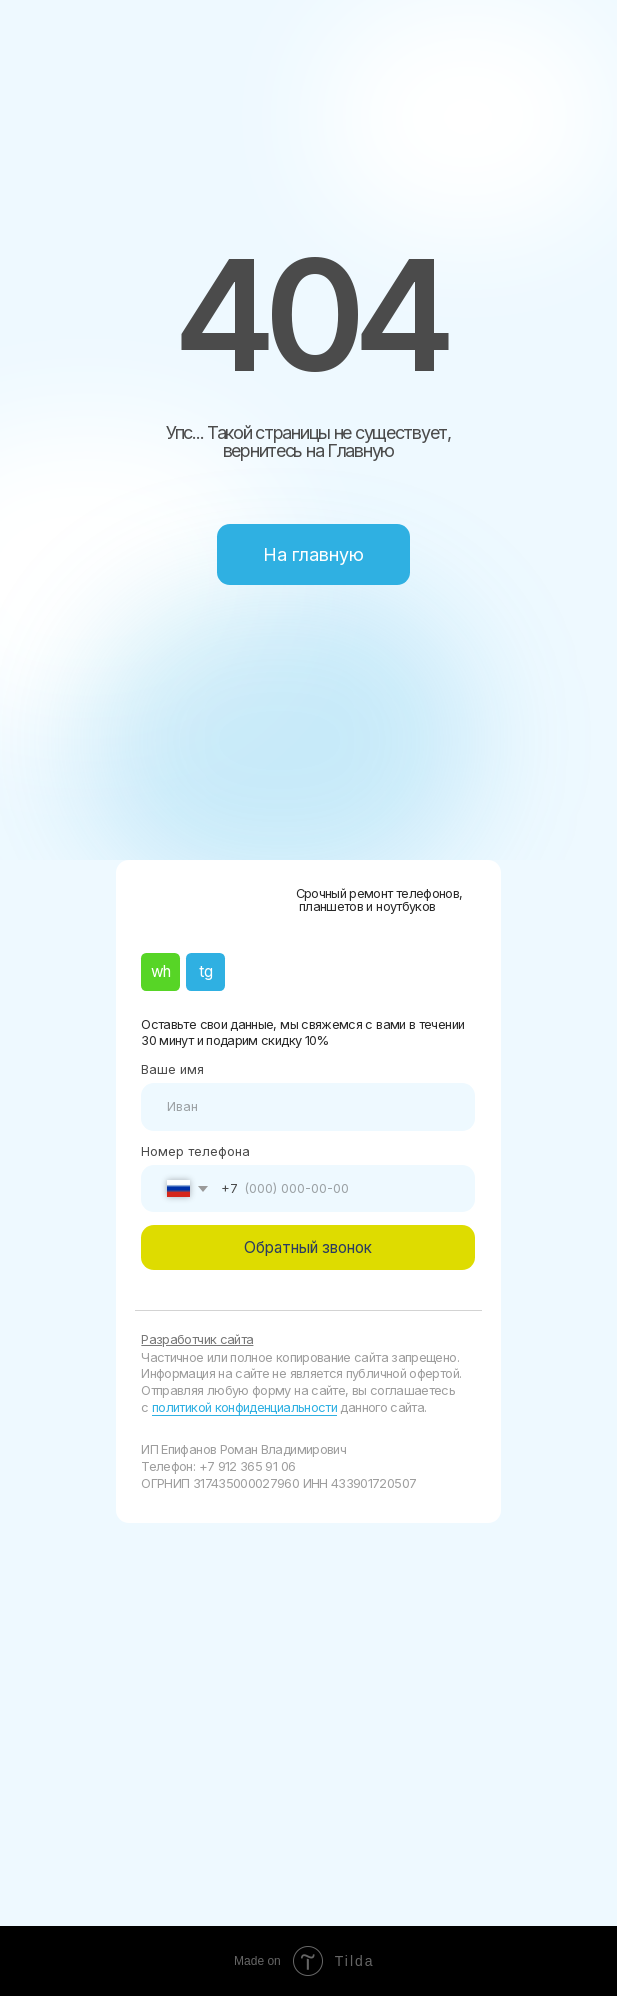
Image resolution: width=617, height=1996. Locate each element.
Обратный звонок (308, 1247)
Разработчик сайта (197, 1339)
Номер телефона (195, 1151)
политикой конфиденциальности (244, 1407)
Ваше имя (172, 1069)
